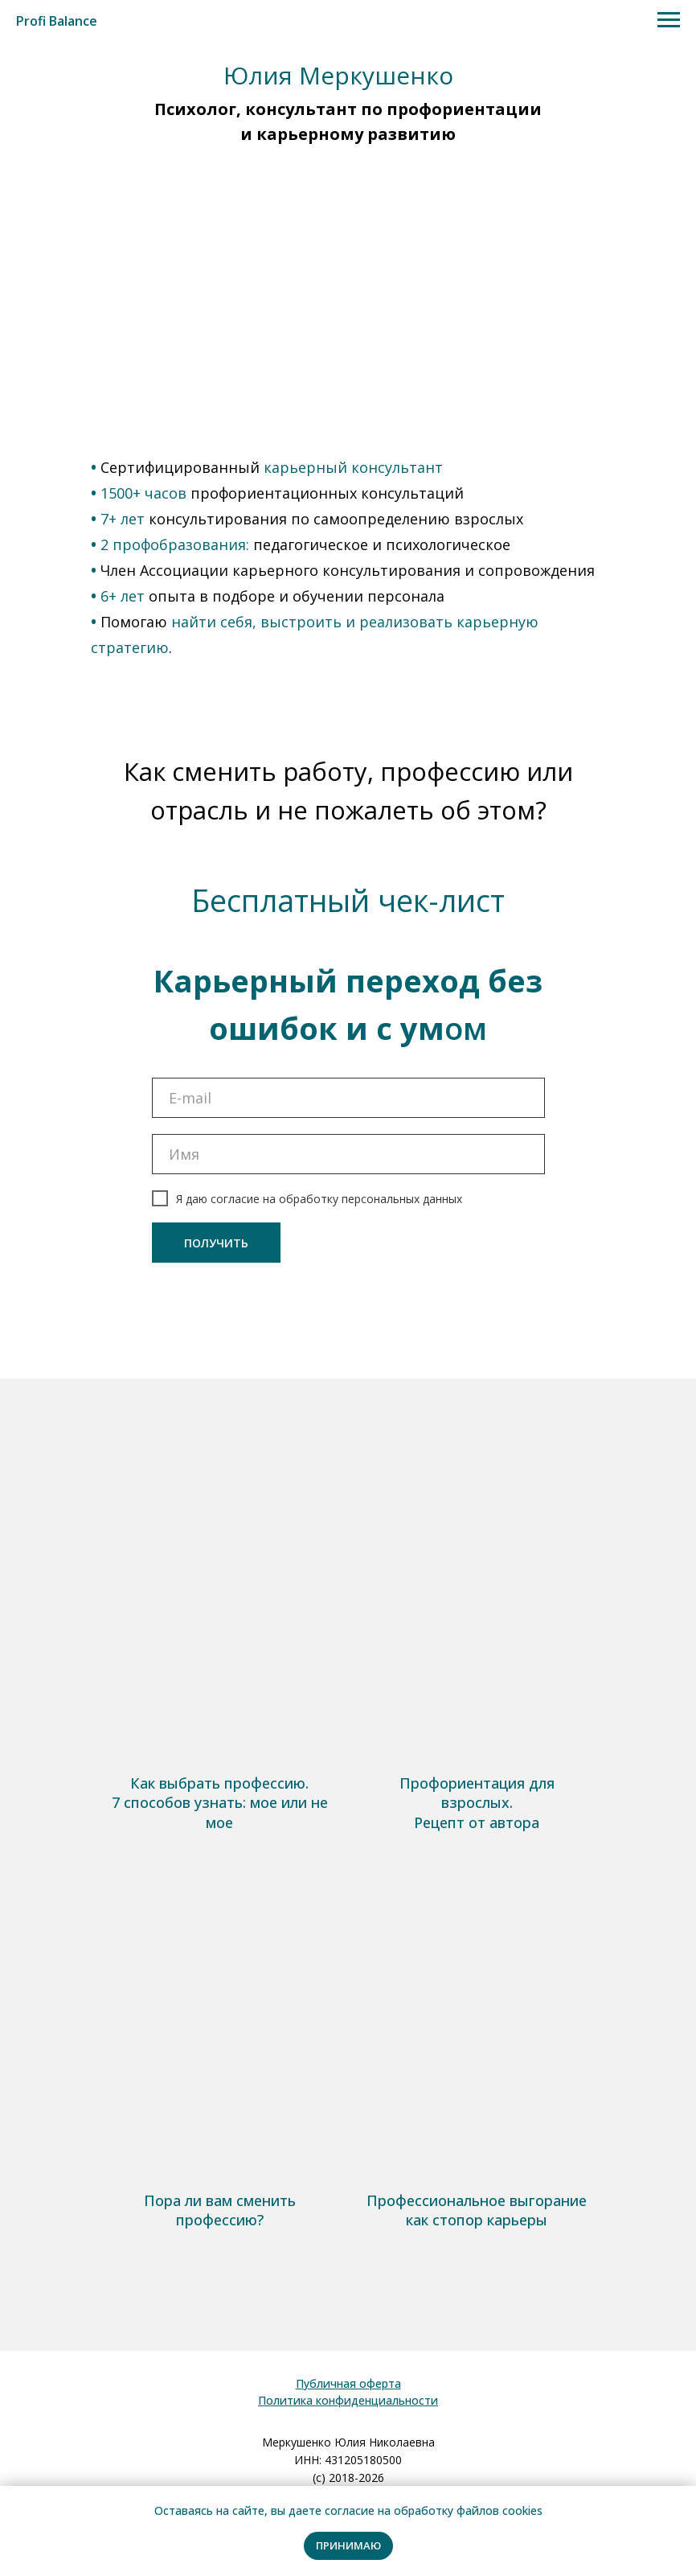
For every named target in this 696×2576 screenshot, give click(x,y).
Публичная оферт (345, 2383)
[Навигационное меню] (668, 20)
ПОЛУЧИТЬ (216, 1243)
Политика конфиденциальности (348, 2400)
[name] (348, 1154)
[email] (348, 1098)
